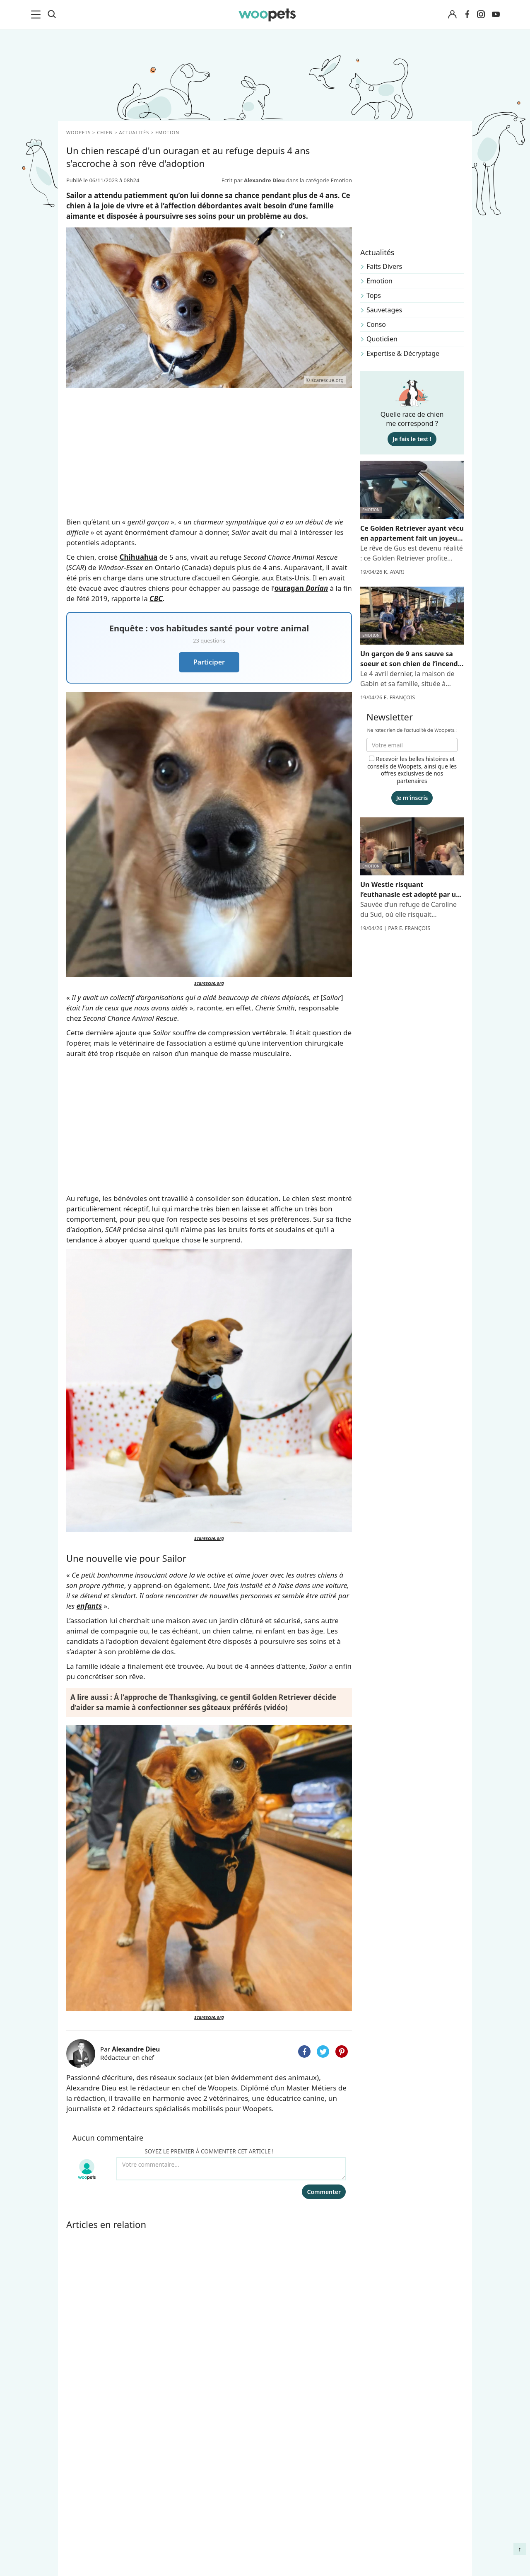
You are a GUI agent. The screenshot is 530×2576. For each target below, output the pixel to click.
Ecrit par (254, 180)
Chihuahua (139, 557)
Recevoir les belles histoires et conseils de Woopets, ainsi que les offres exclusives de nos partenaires (412, 770)
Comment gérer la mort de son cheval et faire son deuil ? (415, 2471)
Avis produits (189, 2549)
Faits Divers (384, 266)
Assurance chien (93, 2549)
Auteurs (181, 2477)
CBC (155, 598)
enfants (89, 1606)
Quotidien (382, 338)
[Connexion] (452, 14)
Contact (181, 2535)
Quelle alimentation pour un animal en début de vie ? (414, 2532)
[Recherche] (52, 14)
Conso (376, 324)
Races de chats (91, 2477)
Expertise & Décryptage (402, 353)
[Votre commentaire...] (231, 2168)
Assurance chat (92, 2564)
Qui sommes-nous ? (199, 2462)
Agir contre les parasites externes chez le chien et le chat (411, 2501)
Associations (188, 2506)
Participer (209, 662)
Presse (179, 2520)
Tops (373, 295)
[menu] (37, 14)
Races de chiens (93, 2462)
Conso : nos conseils (99, 2520)
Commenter (324, 2192)
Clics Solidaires (91, 2506)
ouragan (301, 588)
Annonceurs (187, 2491)
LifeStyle (81, 2491)
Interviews (84, 2535)
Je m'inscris (412, 798)
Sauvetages (384, 309)
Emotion (379, 280)
